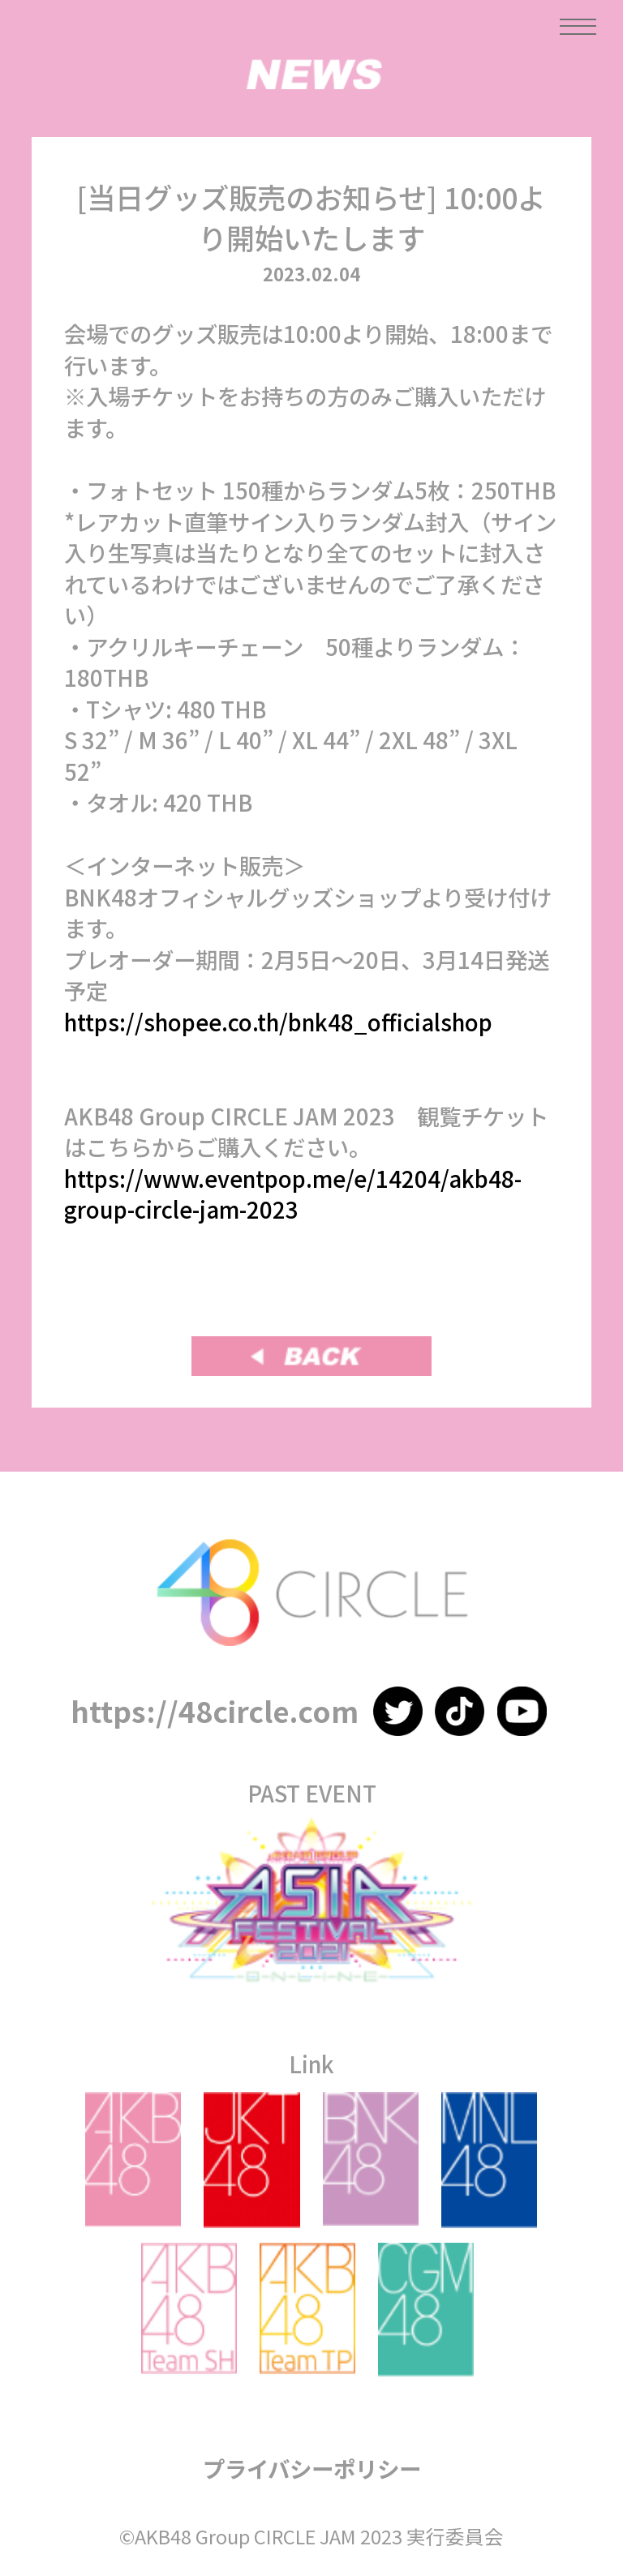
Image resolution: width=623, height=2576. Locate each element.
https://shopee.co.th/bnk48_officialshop (278, 1021)
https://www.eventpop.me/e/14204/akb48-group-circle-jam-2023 (293, 1193)
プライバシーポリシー (312, 2468)
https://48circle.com (215, 1710)
